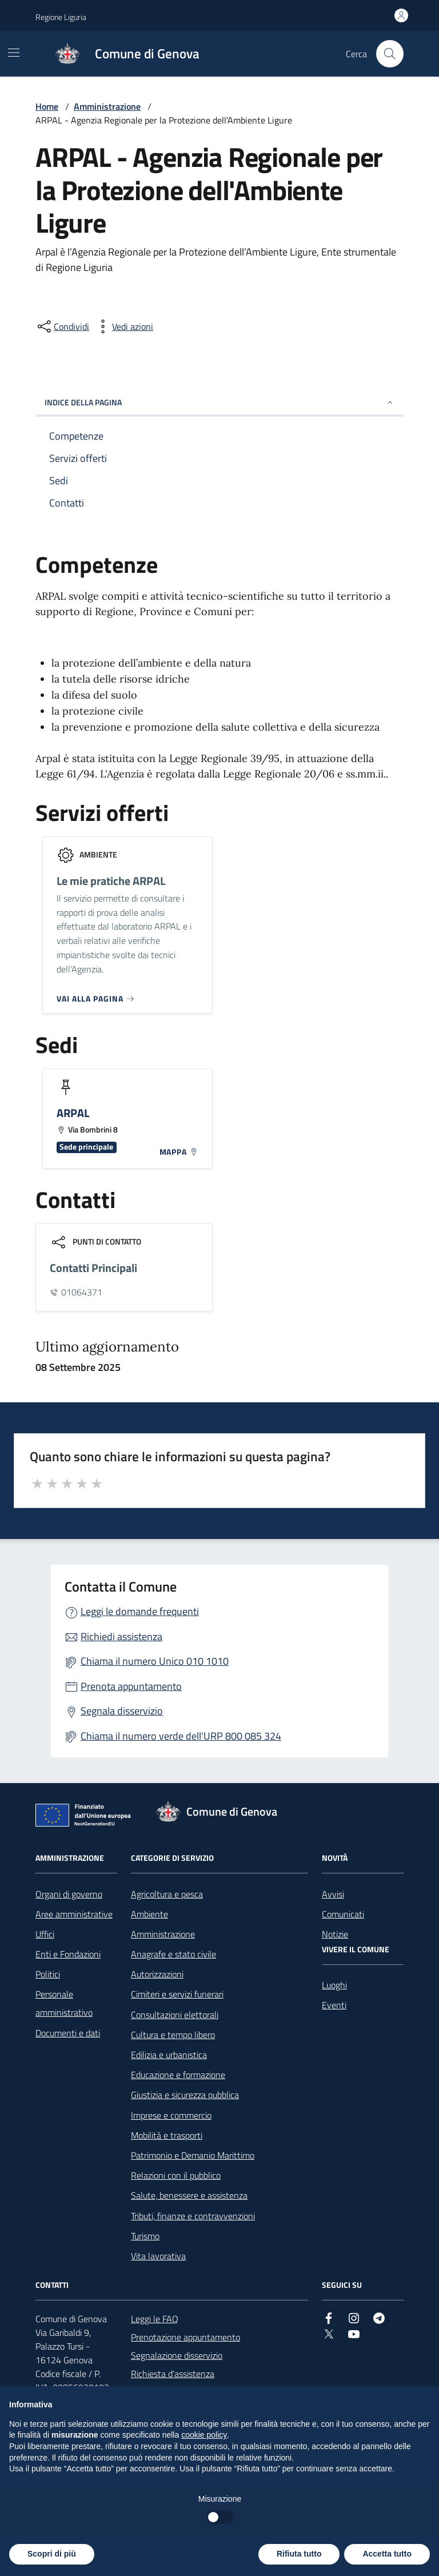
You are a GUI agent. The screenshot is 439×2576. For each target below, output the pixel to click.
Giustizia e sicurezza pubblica (185, 2095)
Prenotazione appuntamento (185, 2337)
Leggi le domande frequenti (140, 1611)
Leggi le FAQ (154, 2319)
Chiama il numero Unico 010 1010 (155, 1661)
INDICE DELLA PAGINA (219, 402)
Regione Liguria (60, 17)
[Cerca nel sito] (390, 53)
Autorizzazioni (157, 1974)
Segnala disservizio (122, 1710)
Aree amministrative (74, 1914)
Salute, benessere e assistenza (189, 2195)
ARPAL (73, 1113)
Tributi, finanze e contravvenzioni (193, 2216)
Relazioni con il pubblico (176, 2175)
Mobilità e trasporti (166, 2135)
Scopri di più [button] (51, 2553)
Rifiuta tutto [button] (299, 2553)
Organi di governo (68, 1894)
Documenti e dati (67, 2033)
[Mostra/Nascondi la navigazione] (14, 52)
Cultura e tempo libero (173, 2034)
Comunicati (343, 1914)
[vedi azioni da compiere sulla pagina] (123, 326)
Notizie (335, 1934)
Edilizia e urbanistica (169, 2054)
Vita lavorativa (158, 2256)
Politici (47, 1974)
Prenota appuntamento (131, 1686)
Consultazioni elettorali (174, 2014)
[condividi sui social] (62, 326)
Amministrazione (107, 106)
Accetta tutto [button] (387, 2553)
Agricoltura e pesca (167, 1894)
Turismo (145, 2236)
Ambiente (149, 1914)
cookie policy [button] (204, 2434)
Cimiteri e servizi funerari (177, 1994)
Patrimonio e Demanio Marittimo (192, 2155)
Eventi (334, 2005)
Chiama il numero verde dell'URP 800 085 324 (181, 1736)
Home (46, 106)
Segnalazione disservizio (176, 2355)
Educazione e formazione (178, 2074)
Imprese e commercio (171, 2115)
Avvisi (333, 1894)
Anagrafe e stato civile (173, 1954)
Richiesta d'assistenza (172, 2373)
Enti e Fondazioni (68, 1954)
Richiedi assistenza (121, 1636)
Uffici (44, 1934)
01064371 (81, 1292)
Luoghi (334, 1985)
